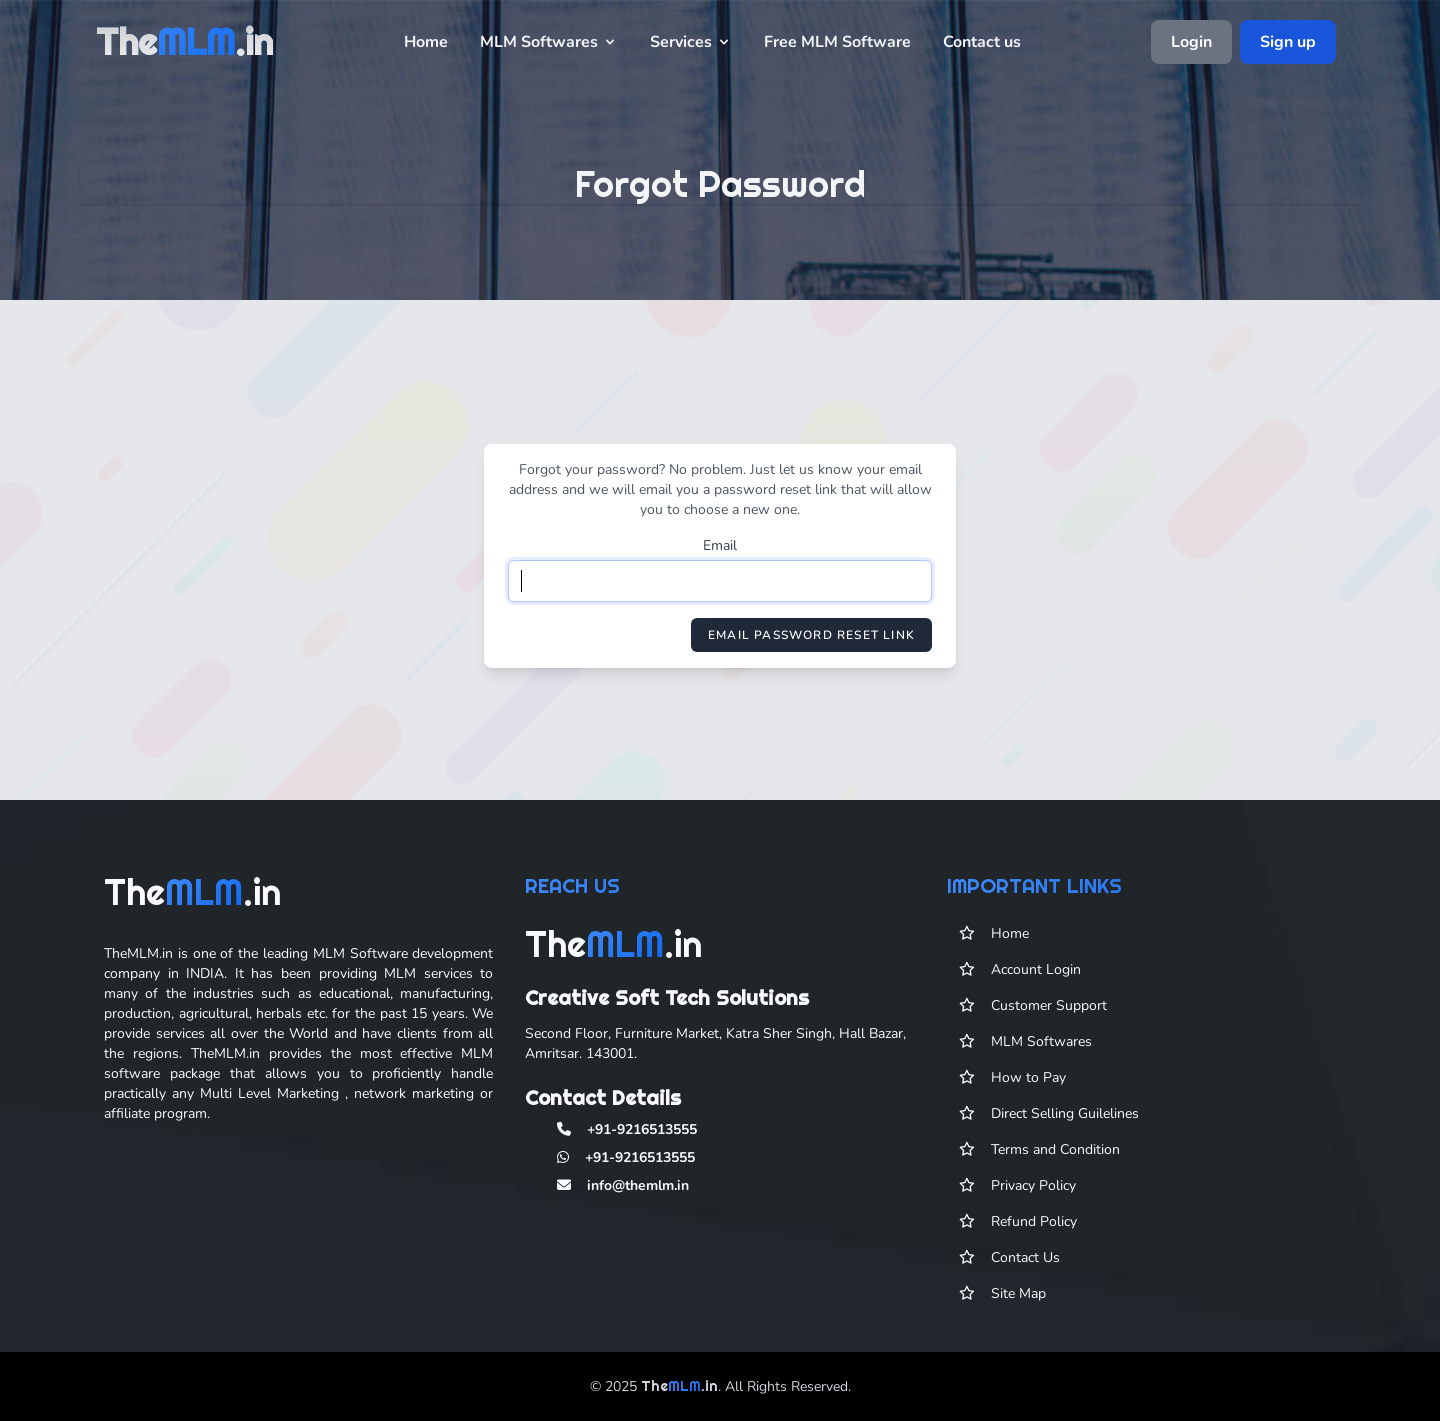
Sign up (1288, 42)
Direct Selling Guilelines (1065, 1119)
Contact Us (1025, 1263)
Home (426, 42)
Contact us (982, 42)
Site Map (1018, 1299)
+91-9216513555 (642, 1135)
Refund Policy (1034, 1227)
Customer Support (1049, 1011)
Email (720, 545)
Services (691, 42)
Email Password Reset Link (811, 635)
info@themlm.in (638, 1191)
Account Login (1036, 975)
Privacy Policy (1033, 1191)
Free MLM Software (837, 42)
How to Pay (1028, 1083)
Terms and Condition (1055, 1155)
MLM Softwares (549, 42)
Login (1191, 42)
